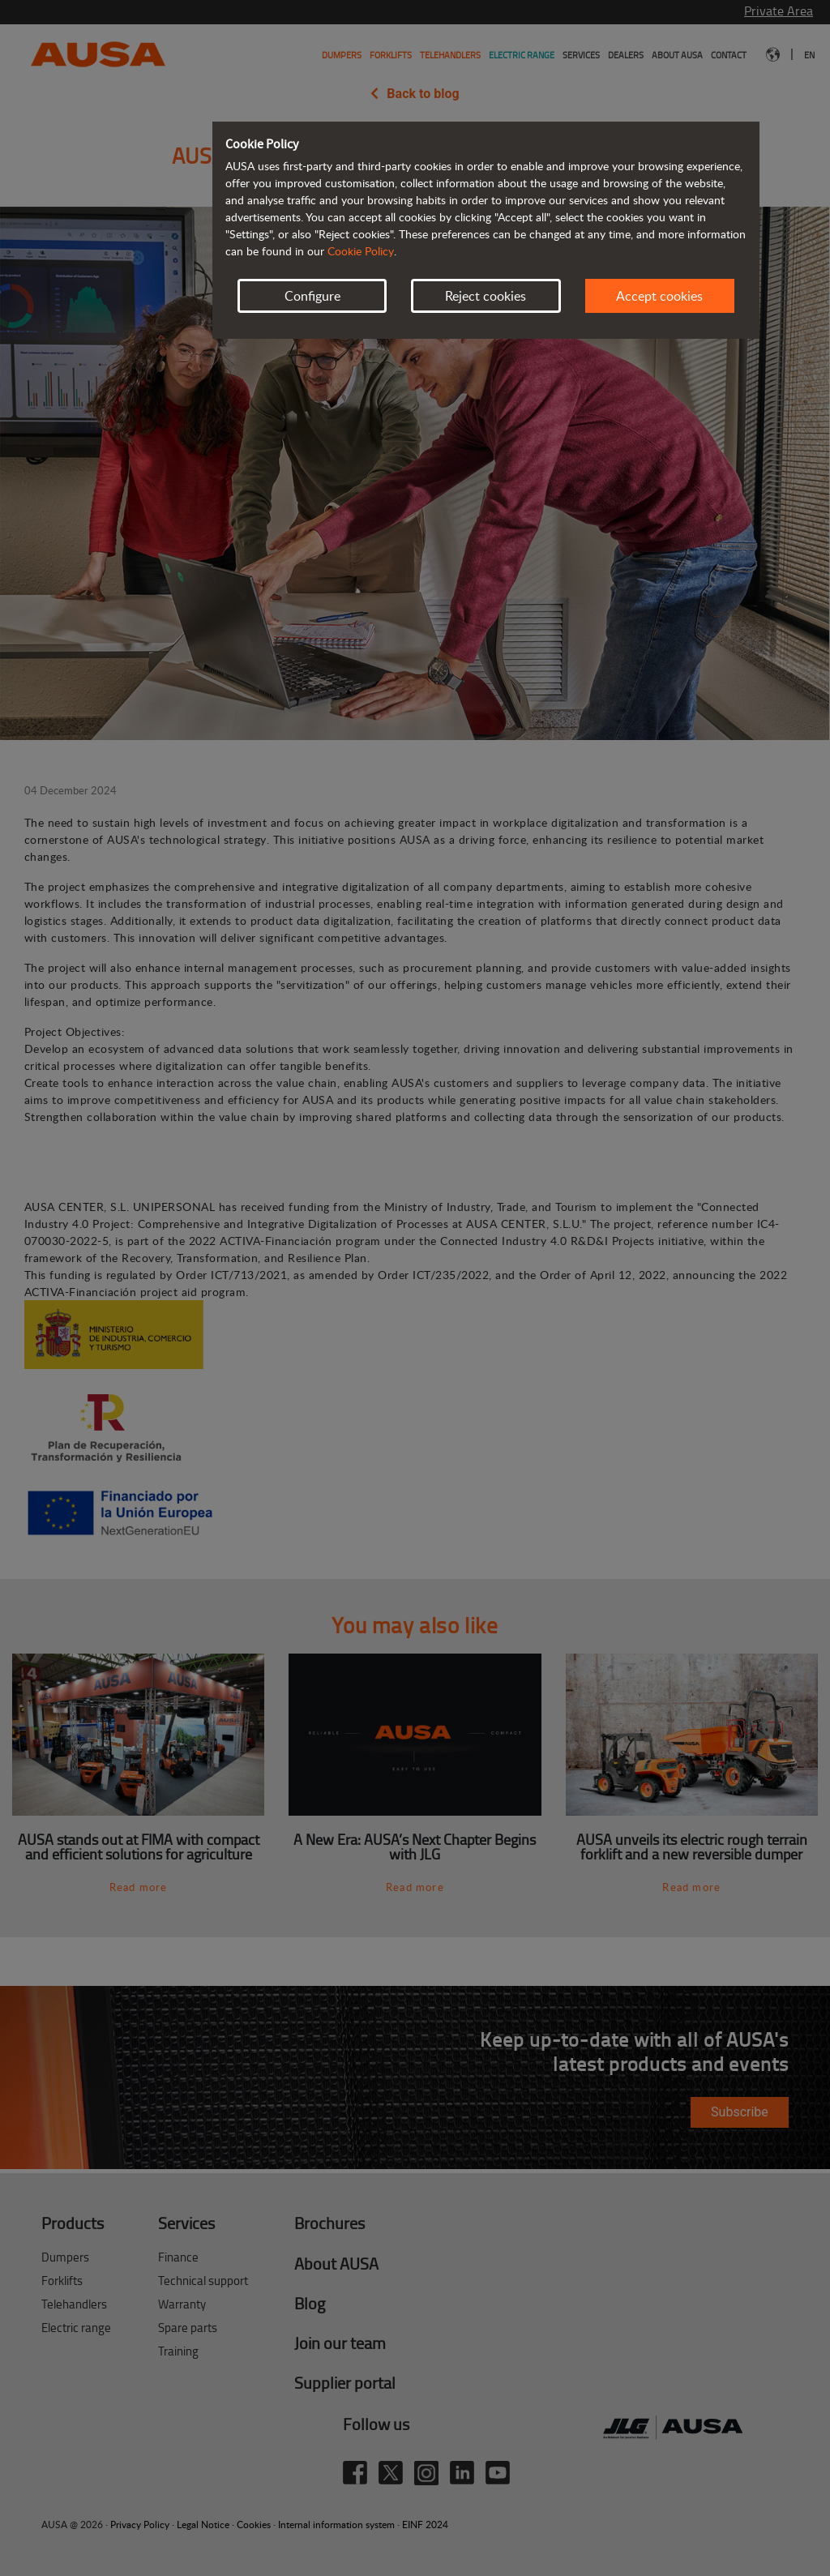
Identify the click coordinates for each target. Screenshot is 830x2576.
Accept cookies (659, 296)
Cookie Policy (360, 251)
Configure (312, 296)
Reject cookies (485, 296)
